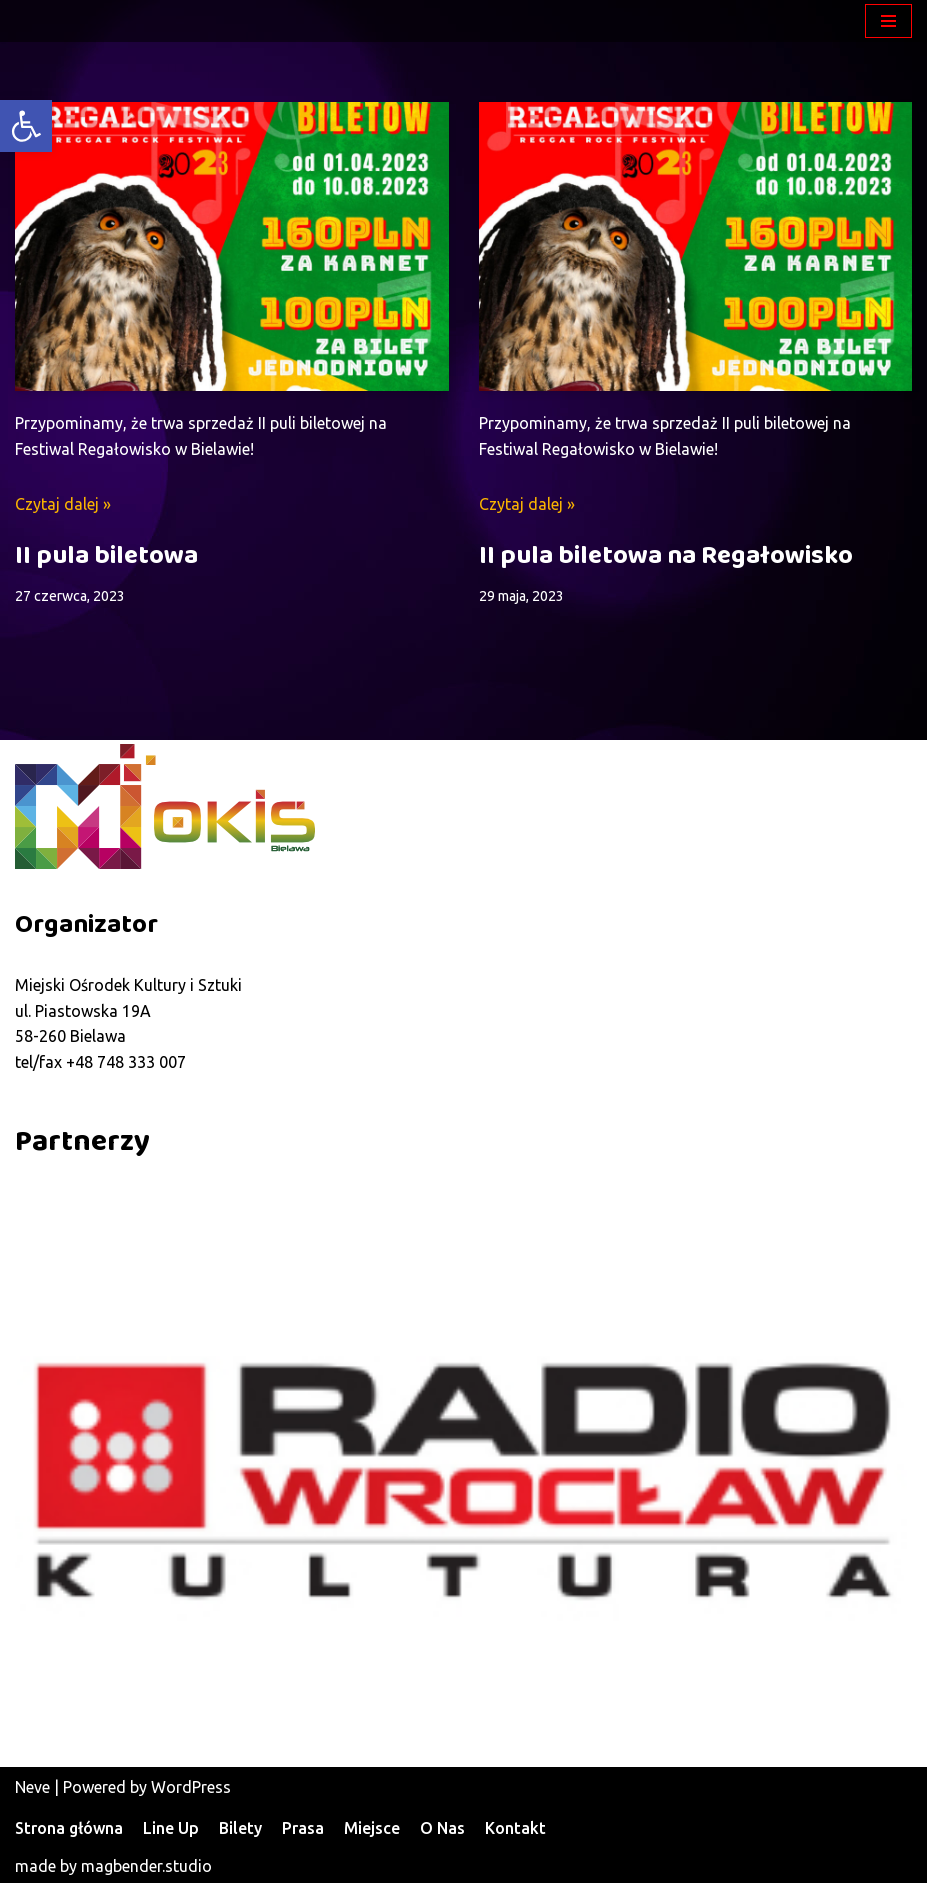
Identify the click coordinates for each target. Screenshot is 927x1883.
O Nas (442, 1828)
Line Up (171, 1828)
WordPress (191, 1787)
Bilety (240, 1828)
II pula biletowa (106, 556)
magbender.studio (146, 1866)
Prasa (303, 1828)
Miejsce (372, 1828)
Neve (32, 1787)
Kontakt (515, 1828)
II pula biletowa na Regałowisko (666, 556)
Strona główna (69, 1828)
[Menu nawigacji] (888, 21)
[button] (26, 126)
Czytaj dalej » (63, 504)
